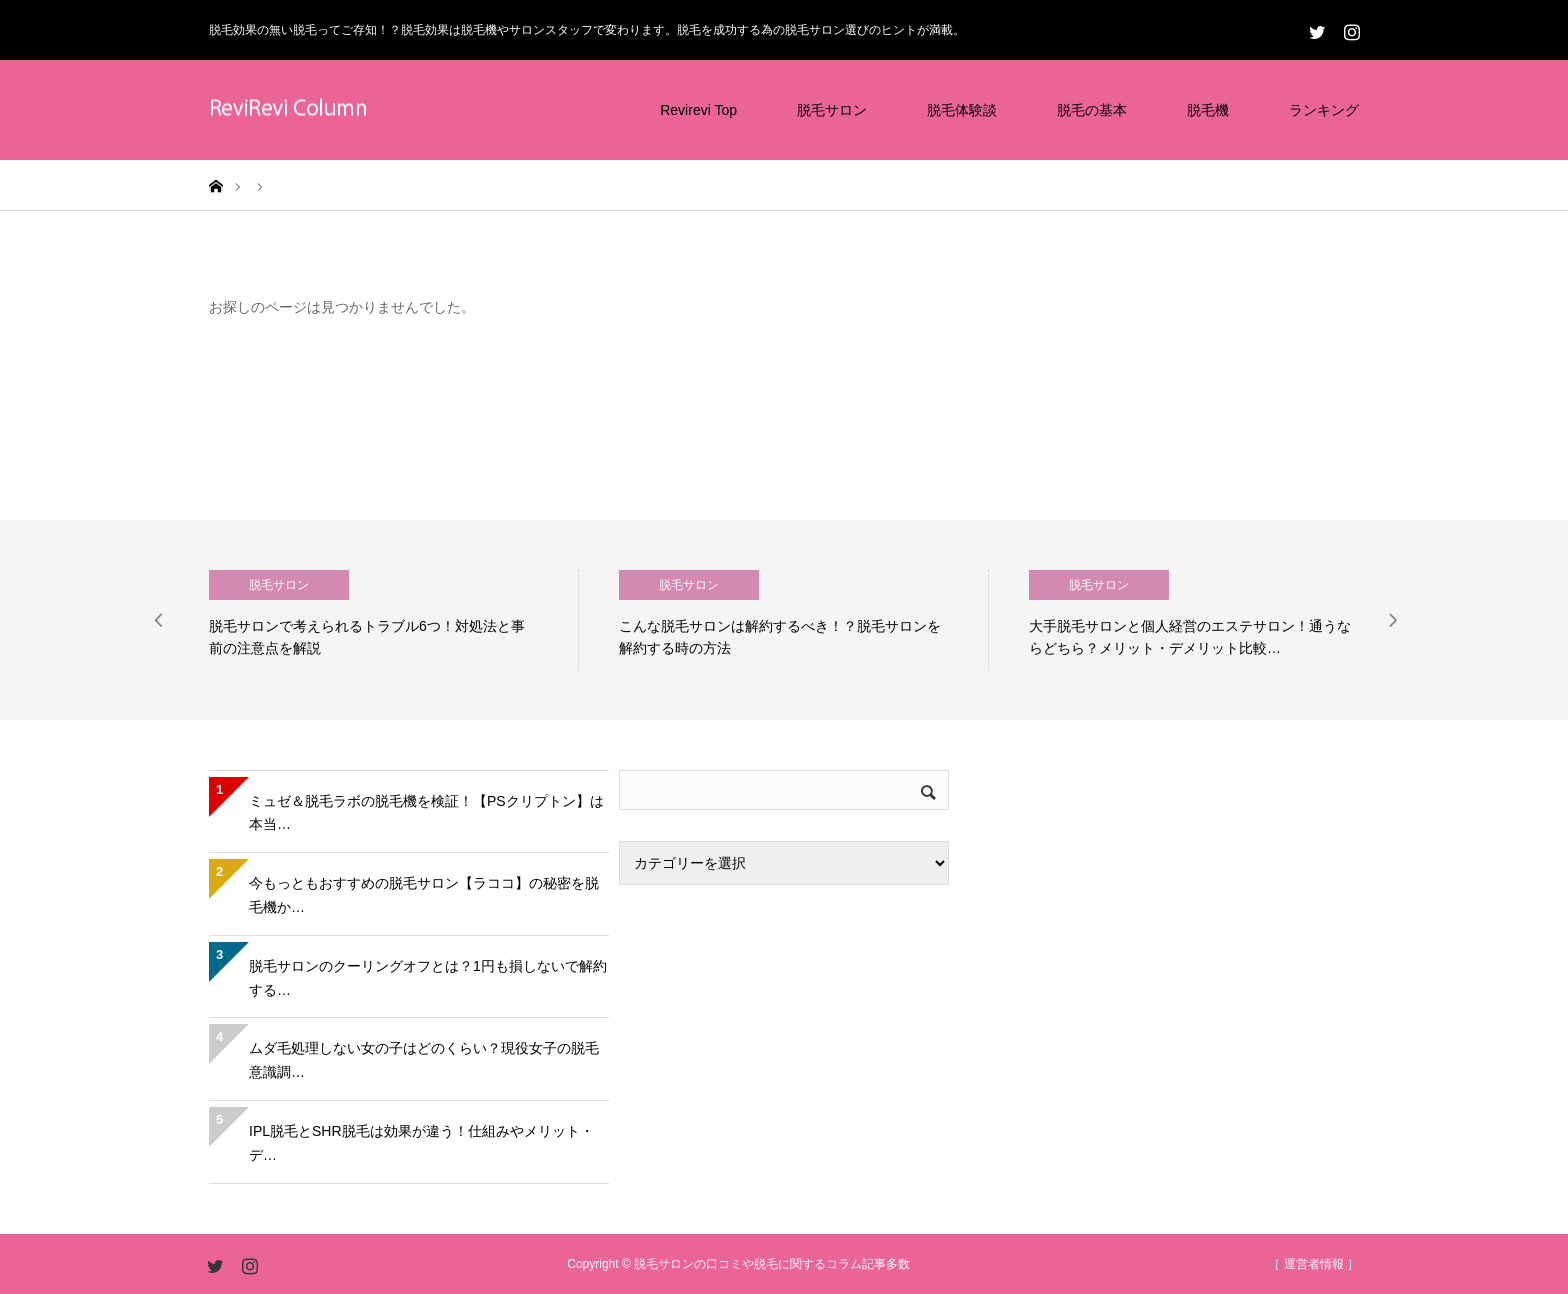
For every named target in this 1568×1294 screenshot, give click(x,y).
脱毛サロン (832, 110)
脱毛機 (1208, 110)
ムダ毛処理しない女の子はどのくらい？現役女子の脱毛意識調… (424, 1060)
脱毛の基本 (1092, 110)
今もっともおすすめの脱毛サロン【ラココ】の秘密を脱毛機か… (424, 895)
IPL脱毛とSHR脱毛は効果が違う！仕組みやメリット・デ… (421, 1143)
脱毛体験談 (962, 110)
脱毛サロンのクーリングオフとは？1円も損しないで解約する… (428, 978)
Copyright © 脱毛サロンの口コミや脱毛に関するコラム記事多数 (738, 1264)
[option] (394, 620)
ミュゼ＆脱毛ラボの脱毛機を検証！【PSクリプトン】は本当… (426, 813)
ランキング (1324, 110)
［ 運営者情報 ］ (1313, 1264)
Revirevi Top (698, 110)
